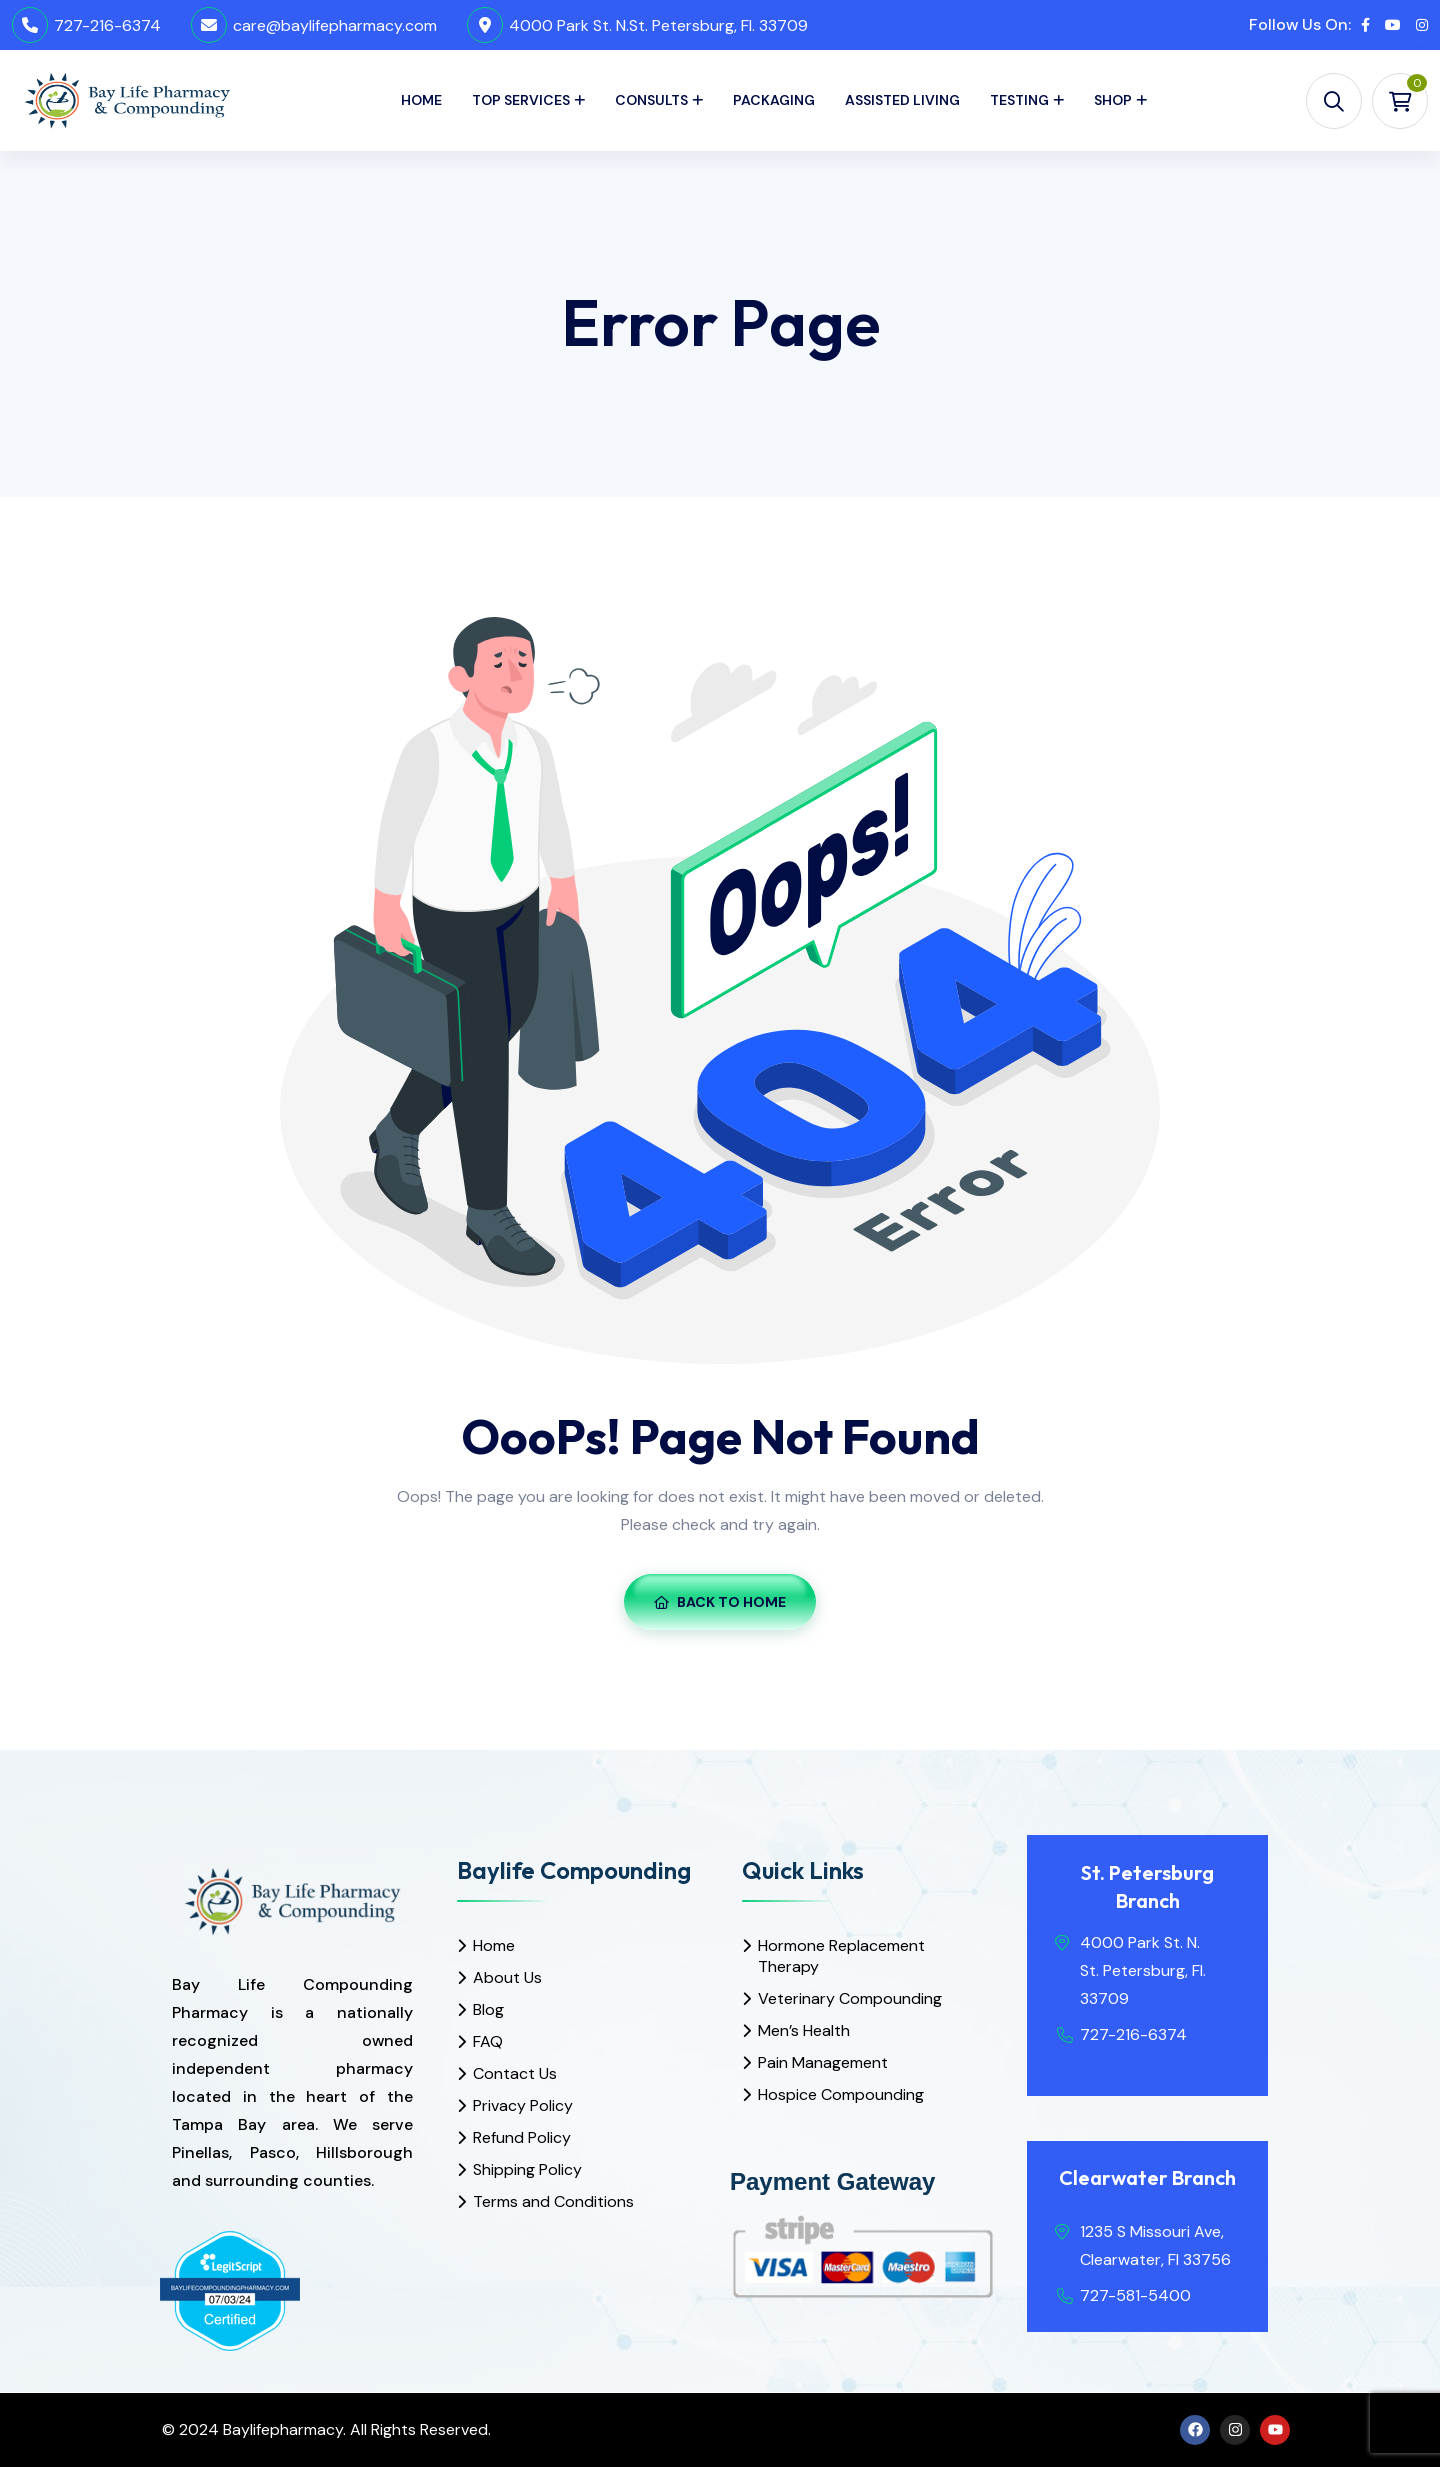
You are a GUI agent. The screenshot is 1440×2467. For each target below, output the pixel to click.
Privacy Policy (523, 2105)
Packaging (774, 100)
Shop (1113, 100)
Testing (1019, 100)
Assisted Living (902, 100)
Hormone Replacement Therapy (841, 1956)
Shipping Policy (527, 2169)
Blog (488, 2009)
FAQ (488, 2041)
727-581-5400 (1135, 2295)
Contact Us (515, 2073)
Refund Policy (522, 2137)
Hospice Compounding (841, 2094)
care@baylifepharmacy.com (335, 25)
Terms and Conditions (553, 2201)
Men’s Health (804, 2030)
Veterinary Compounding (850, 1998)
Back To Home (720, 1602)
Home (421, 100)
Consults (651, 100)
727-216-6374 (107, 25)
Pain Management (823, 2062)
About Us (507, 1977)
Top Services (521, 100)
